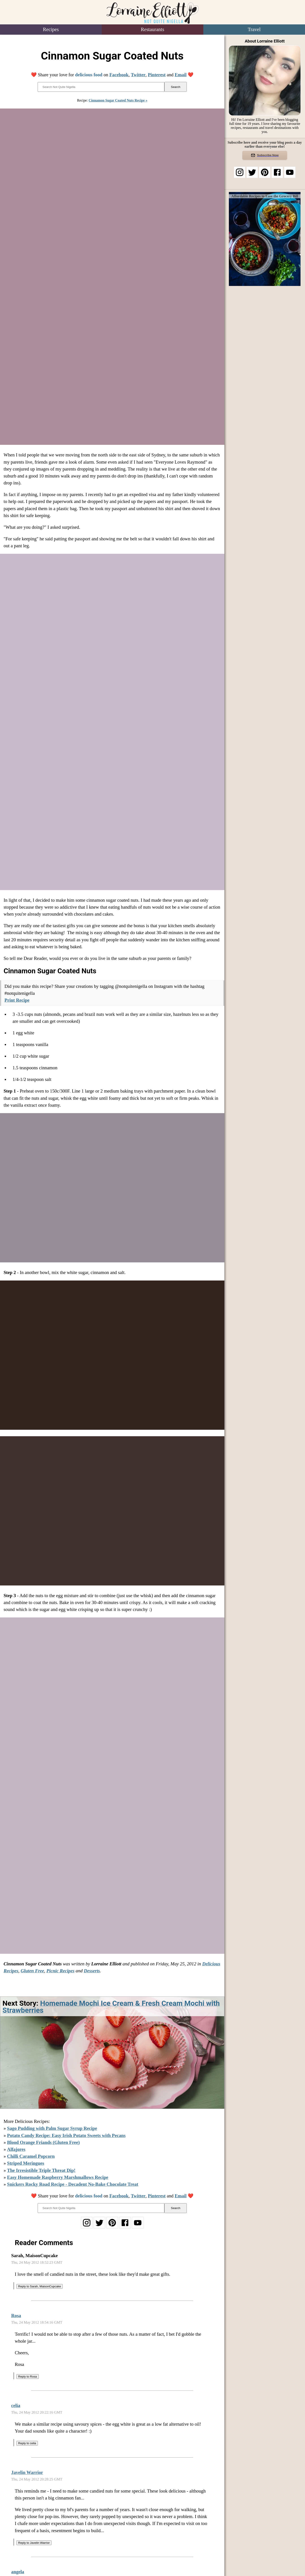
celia (15, 2405)
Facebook (119, 74)
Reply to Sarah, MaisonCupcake (39, 2286)
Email (181, 74)
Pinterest (156, 74)
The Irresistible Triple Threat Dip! (41, 2170)
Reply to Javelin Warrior (34, 2542)
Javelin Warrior (27, 2472)
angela (17, 2571)
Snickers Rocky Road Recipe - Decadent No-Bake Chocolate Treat (72, 2184)
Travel (254, 29)
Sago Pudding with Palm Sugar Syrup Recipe (52, 2128)
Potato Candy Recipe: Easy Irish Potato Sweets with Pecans (66, 2135)
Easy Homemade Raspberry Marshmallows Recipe (57, 2177)
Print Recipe (16, 1000)
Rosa (16, 2315)
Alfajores (16, 2149)
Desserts (92, 1970)
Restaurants (152, 29)
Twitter (138, 74)
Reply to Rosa (27, 2376)
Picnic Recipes (60, 1970)
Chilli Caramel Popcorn (31, 2156)
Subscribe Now (265, 155)
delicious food (88, 74)
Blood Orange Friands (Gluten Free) (43, 2142)
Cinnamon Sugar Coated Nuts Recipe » (118, 100)
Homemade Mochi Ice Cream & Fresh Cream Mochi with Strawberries (111, 2006)
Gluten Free (32, 1970)
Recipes (51, 29)
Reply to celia (27, 2443)
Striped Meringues (25, 2163)
